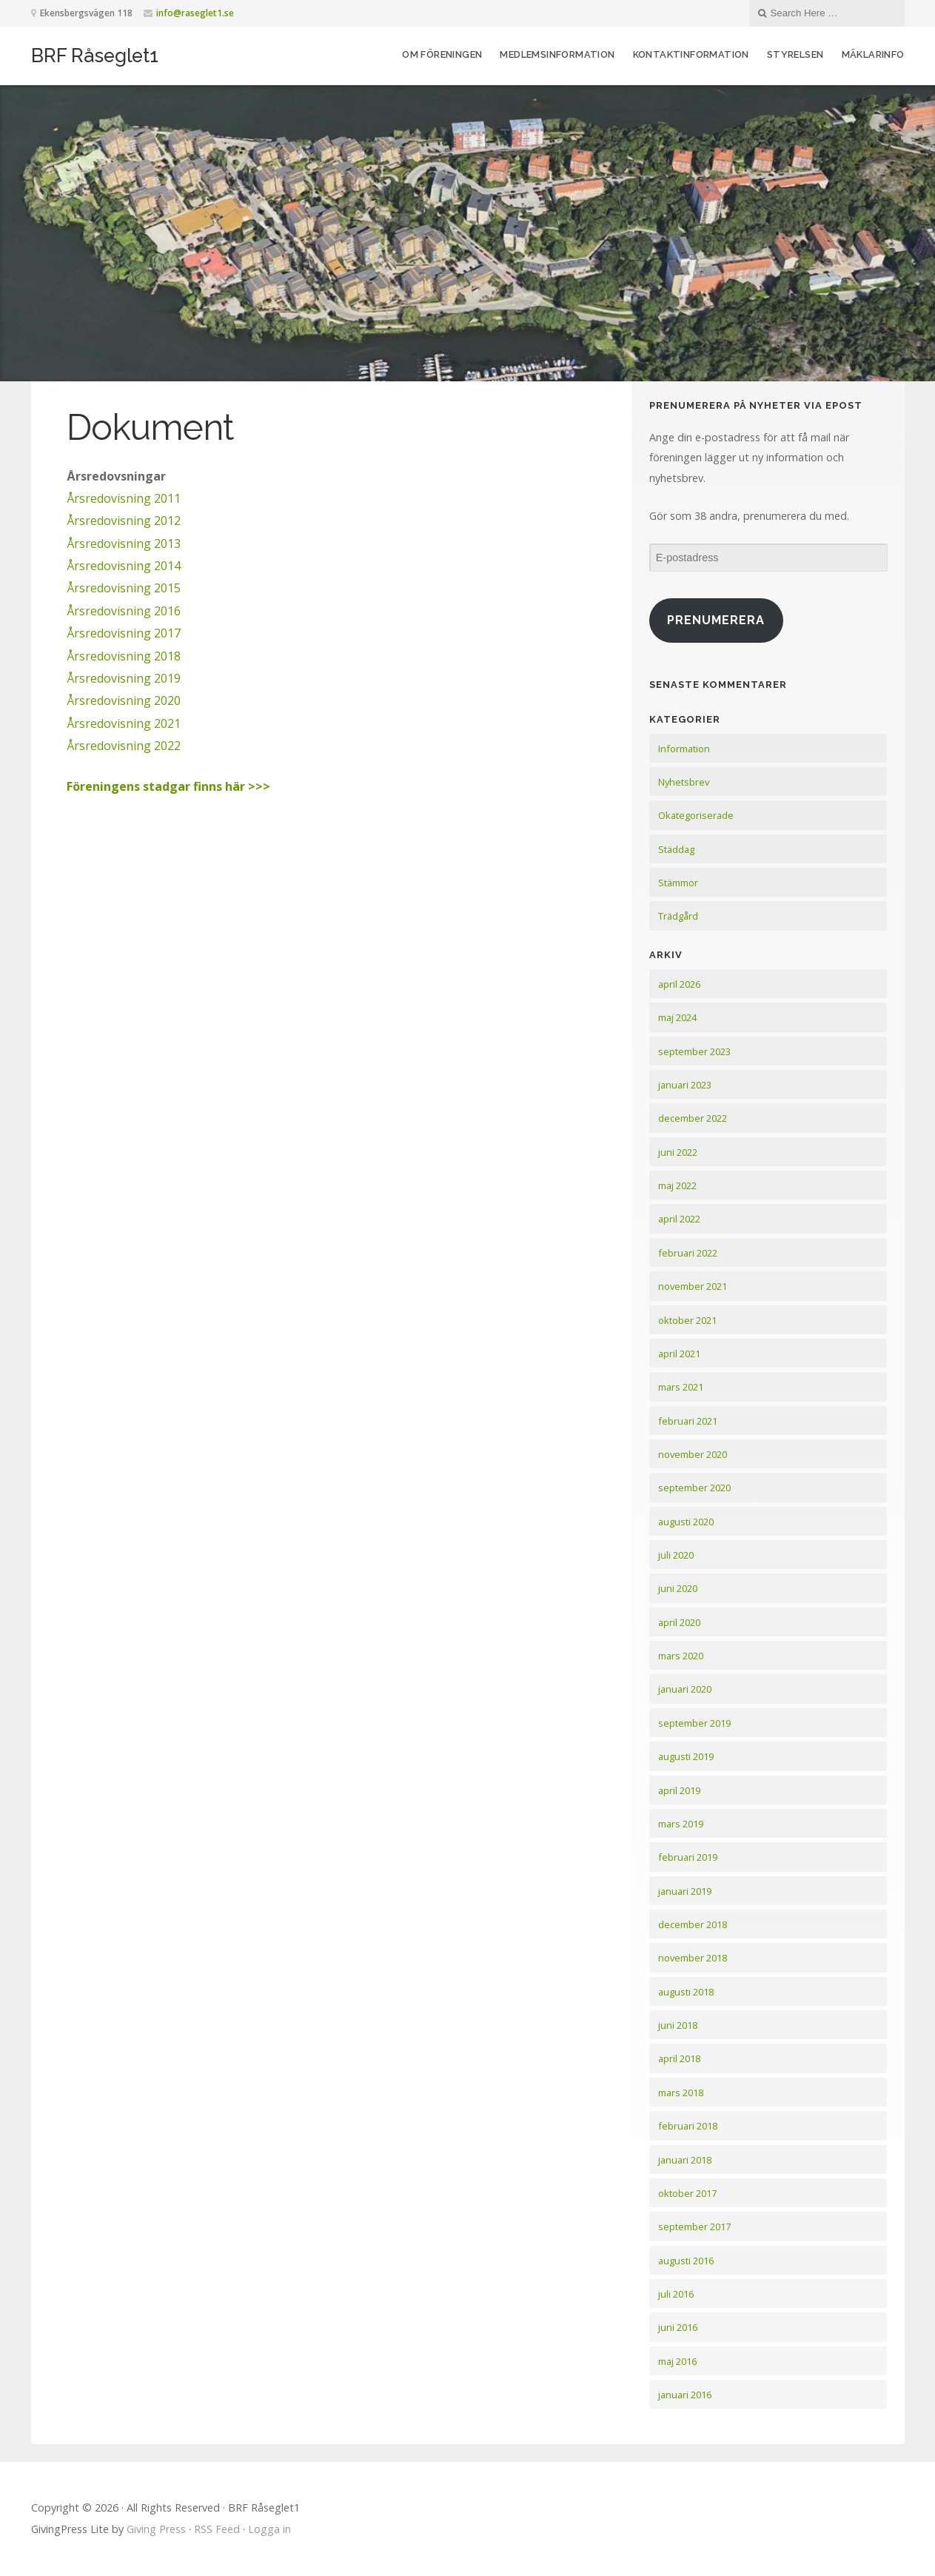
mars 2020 (680, 1655)
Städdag (676, 849)
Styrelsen (795, 54)
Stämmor (678, 882)
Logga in (269, 2529)
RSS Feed (217, 2529)
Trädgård (678, 916)
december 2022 (692, 1118)
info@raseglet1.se (195, 13)
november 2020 (692, 1454)
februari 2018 (687, 2125)
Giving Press (156, 2529)
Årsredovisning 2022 (124, 745)
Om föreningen (442, 54)
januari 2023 (684, 1084)
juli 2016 (676, 2294)
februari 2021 (687, 1421)
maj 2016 (677, 2361)
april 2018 (679, 2058)
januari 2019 (684, 1891)
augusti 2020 (686, 1521)
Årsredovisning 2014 (124, 566)
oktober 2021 (687, 1320)
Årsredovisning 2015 (124, 588)
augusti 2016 (686, 2260)
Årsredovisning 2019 (124, 678)
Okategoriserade (696, 815)
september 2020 (694, 1487)
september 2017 (694, 2226)
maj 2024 (677, 1017)
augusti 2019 (686, 1756)
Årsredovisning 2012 (124, 520)
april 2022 (679, 1218)
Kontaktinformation (691, 54)
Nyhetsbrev (683, 782)
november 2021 (692, 1286)
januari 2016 (684, 2394)
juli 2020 (676, 1555)
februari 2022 (687, 1252)
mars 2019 (680, 1823)
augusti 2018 (686, 1991)
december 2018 (692, 1924)
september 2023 (694, 1051)
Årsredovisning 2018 (124, 656)
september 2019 (694, 1723)
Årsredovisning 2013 (124, 543)
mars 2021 (680, 1387)
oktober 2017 (687, 2193)
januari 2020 (684, 1689)
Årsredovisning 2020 (124, 700)
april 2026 (679, 984)
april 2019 (679, 1790)
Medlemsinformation (557, 54)
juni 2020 (677, 1588)
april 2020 (679, 1622)
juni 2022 (677, 1152)
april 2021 (679, 1353)
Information (684, 748)
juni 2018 (677, 2025)
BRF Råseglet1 (94, 55)
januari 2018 (684, 2160)
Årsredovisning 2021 (124, 723)
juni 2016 (677, 2327)
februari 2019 (687, 1857)
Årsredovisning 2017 (124, 633)
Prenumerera (716, 620)
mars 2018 (680, 2092)
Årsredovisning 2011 (124, 498)
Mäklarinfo (873, 54)
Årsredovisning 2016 (124, 611)
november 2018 (692, 1957)
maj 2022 (677, 1185)
